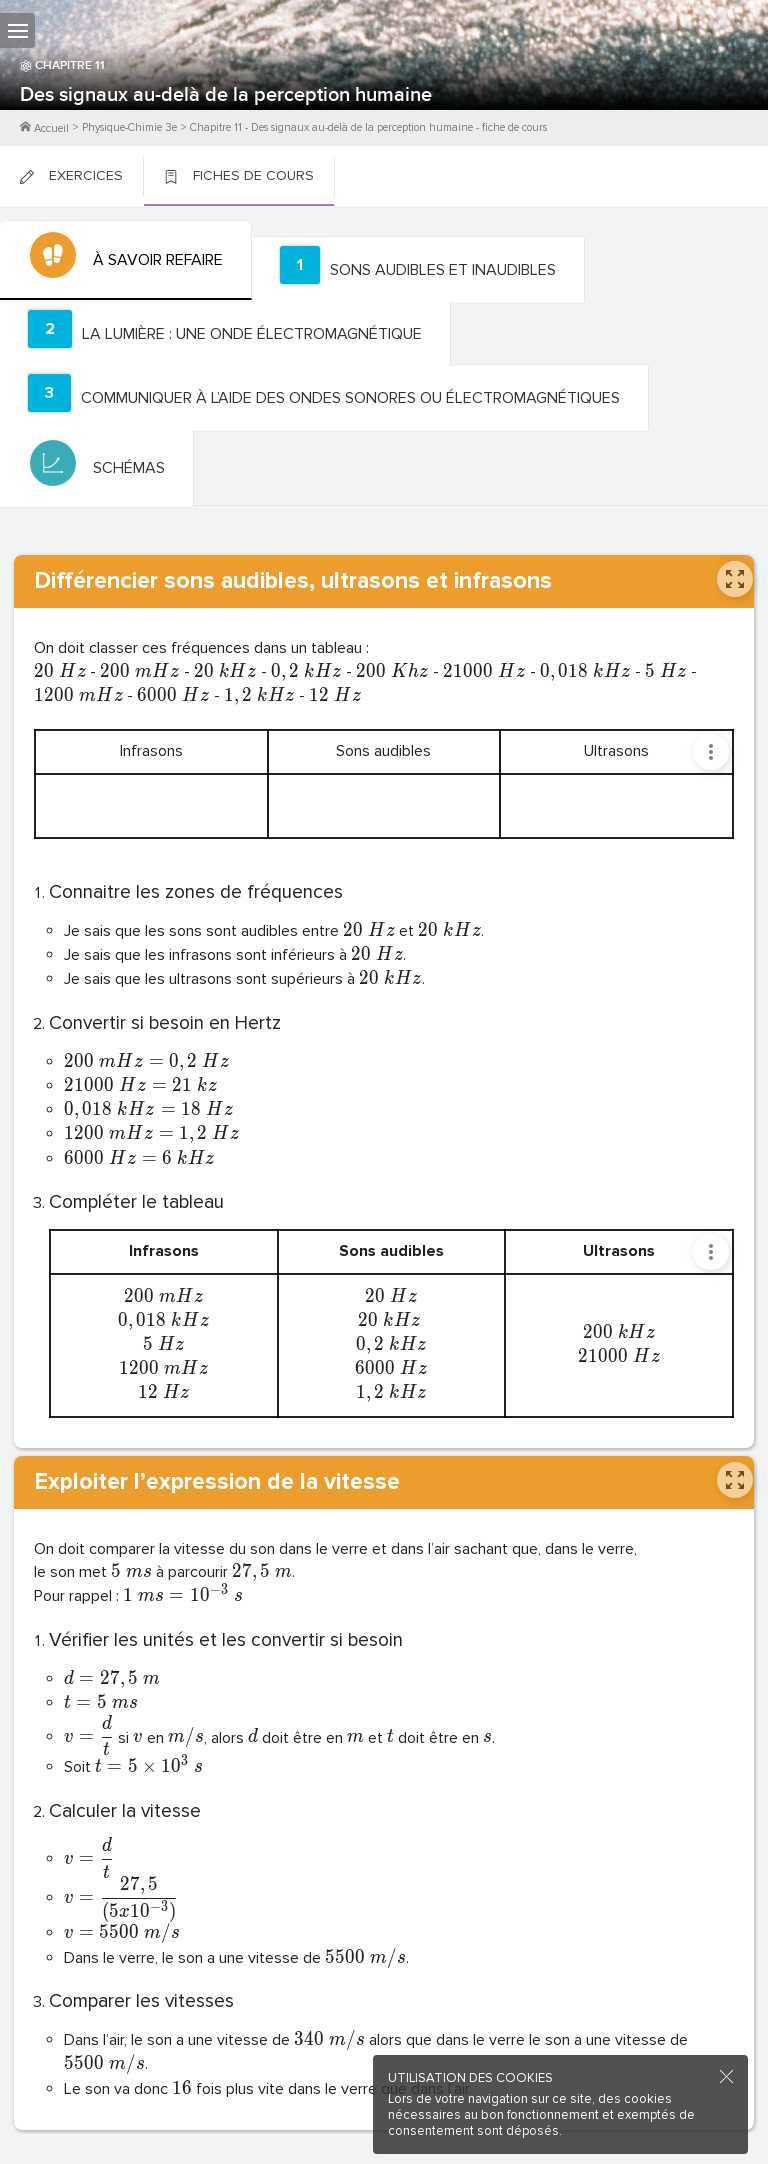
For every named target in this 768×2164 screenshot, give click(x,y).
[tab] (126, 261)
